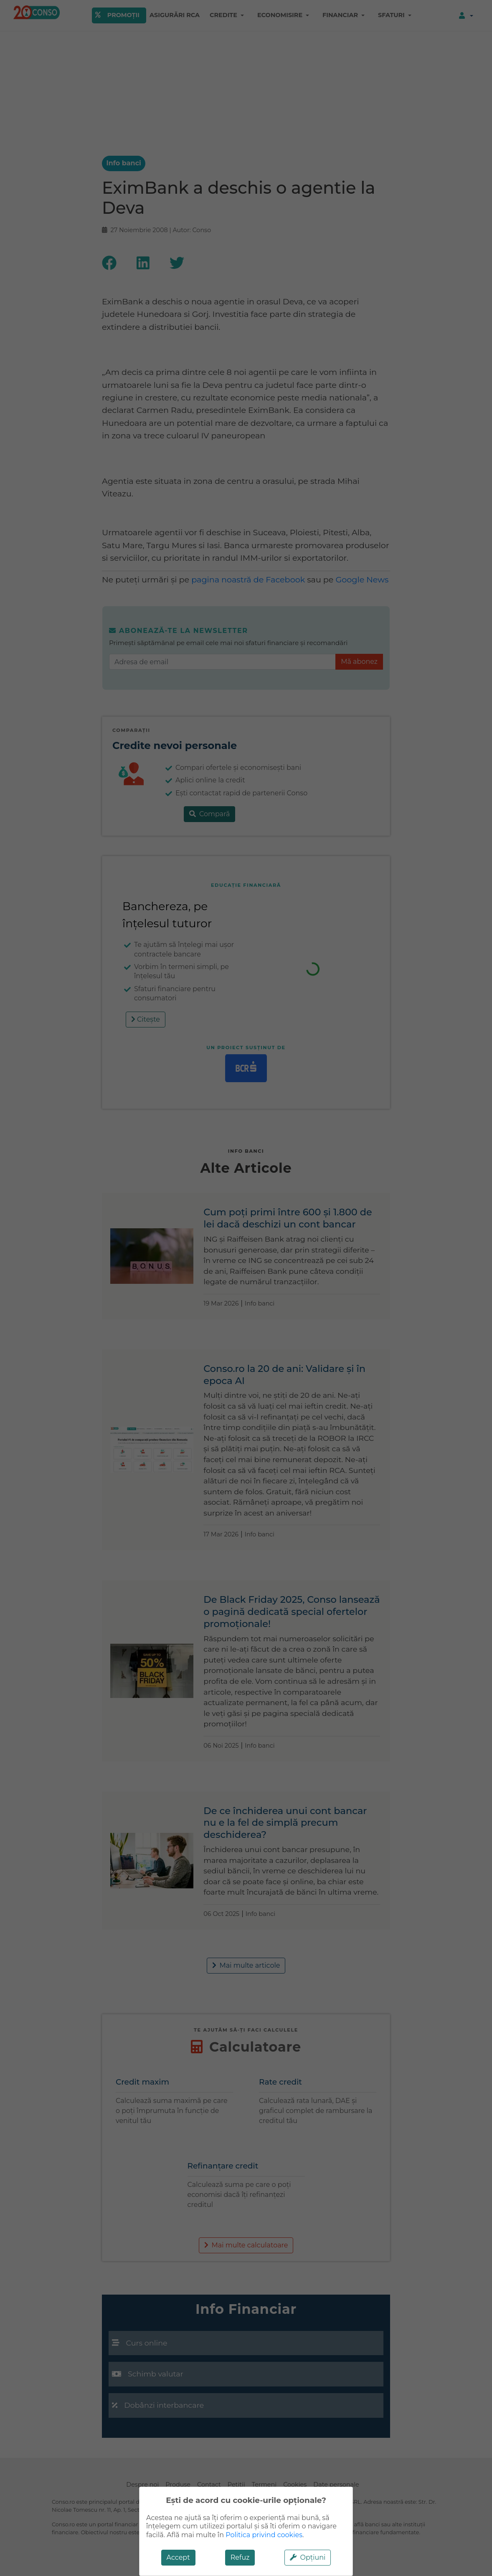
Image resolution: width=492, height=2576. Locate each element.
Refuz (240, 2557)
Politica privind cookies (264, 2535)
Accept (178, 2557)
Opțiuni (307, 2557)
